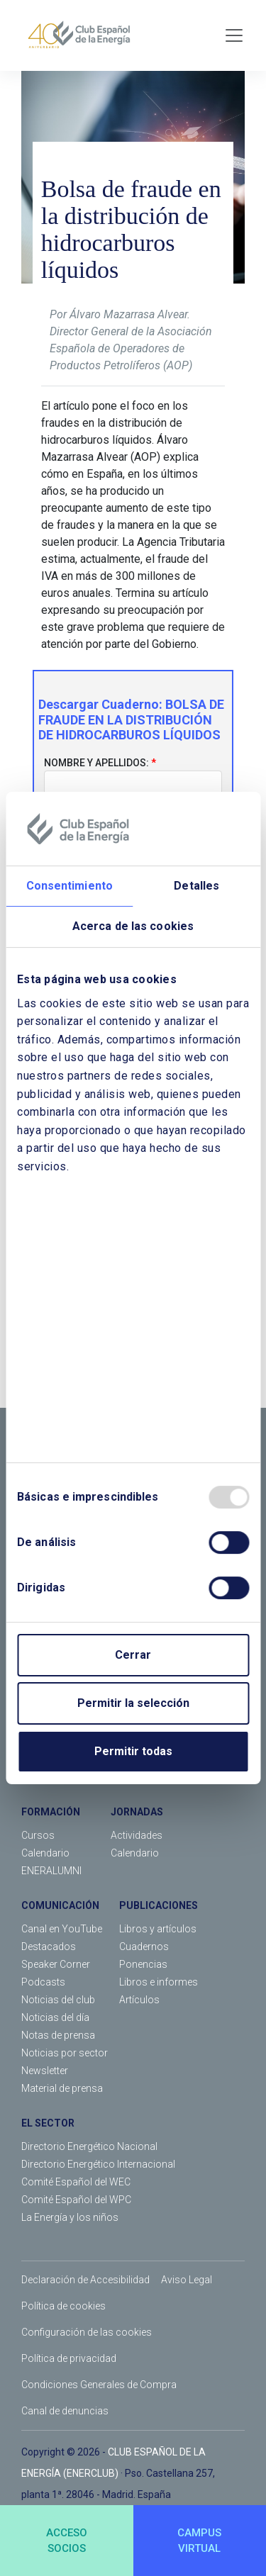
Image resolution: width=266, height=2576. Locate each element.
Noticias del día (55, 2017)
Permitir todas (133, 1751)
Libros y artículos (157, 1928)
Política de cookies (63, 2306)
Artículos (139, 1999)
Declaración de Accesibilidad (85, 2279)
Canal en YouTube (61, 1928)
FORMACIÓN (50, 1812)
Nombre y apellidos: (96, 762)
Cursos (38, 1835)
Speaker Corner (55, 1964)
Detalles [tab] (196, 885)
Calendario (45, 1853)
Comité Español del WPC (76, 2199)
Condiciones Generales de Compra (99, 2384)
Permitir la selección (133, 1703)
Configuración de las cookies (86, 2332)
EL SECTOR (47, 2123)
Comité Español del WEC (76, 2182)
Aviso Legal (186, 2279)
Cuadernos (144, 1946)
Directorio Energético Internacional (98, 2164)
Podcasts (43, 1982)
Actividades (136, 1835)
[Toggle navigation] (234, 35)
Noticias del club (58, 1999)
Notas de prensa (58, 2035)
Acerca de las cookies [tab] (133, 926)
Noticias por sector (64, 2053)
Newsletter (44, 2070)
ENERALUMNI (51, 1870)
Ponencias (143, 1964)
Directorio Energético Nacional (89, 2146)
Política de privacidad (68, 2358)
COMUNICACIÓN (60, 1905)
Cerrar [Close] (133, 1655)
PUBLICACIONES (158, 1905)
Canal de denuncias (65, 2411)
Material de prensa (62, 2088)
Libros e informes (158, 1982)
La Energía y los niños (69, 2217)
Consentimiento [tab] (69, 885)
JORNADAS (137, 1812)
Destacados (48, 1946)
